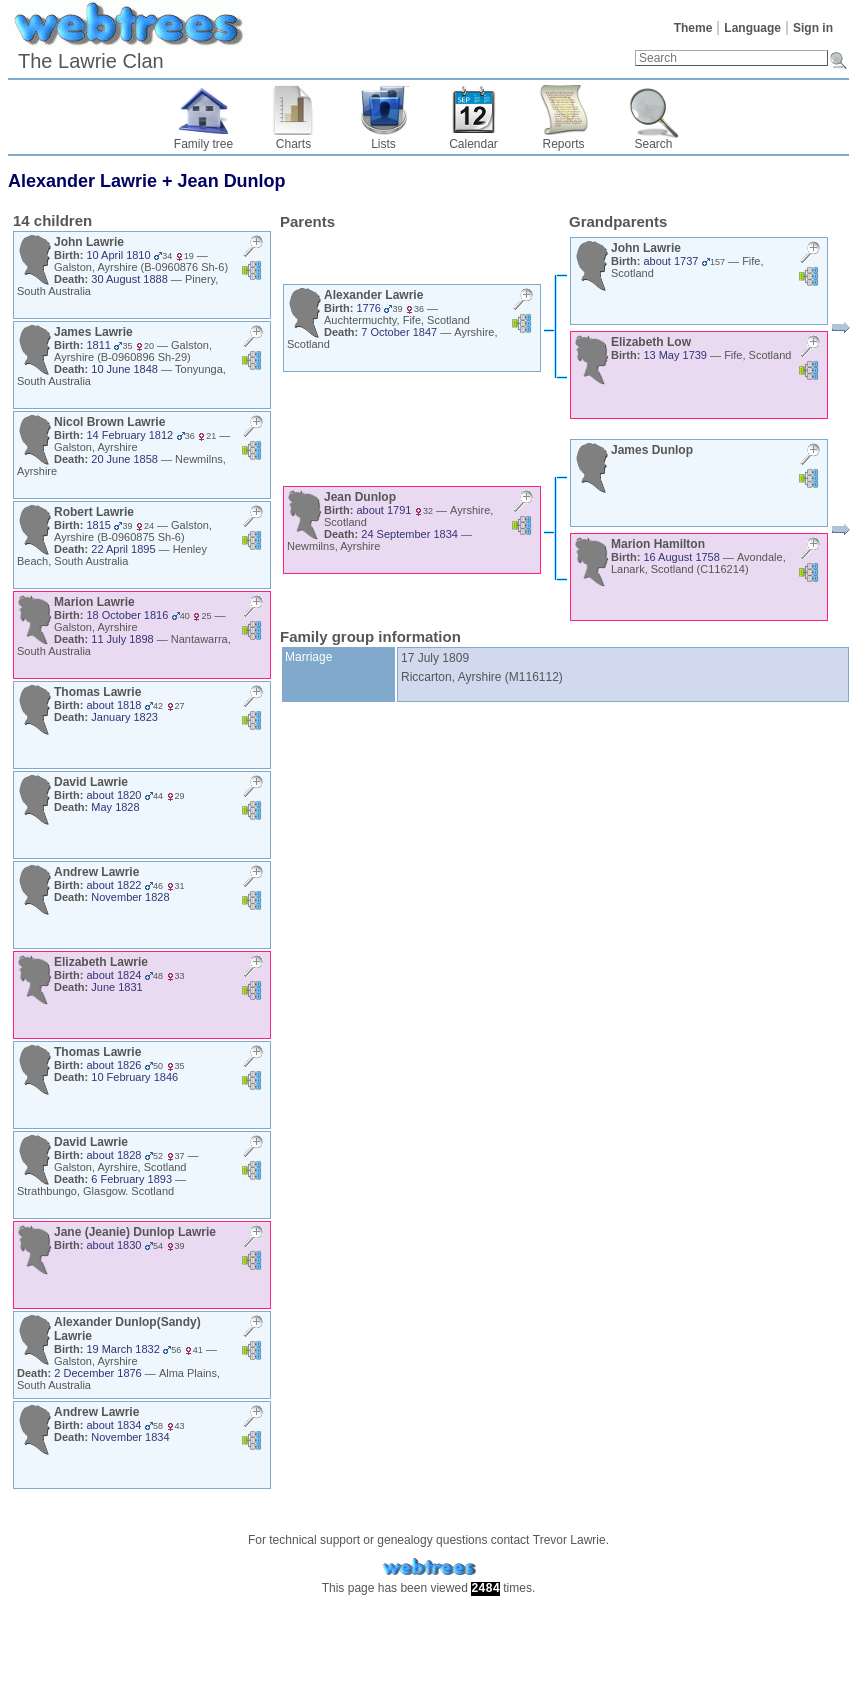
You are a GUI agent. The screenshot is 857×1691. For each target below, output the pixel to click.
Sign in (813, 28)
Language (752, 28)
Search (653, 144)
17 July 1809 (435, 658)
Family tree (203, 144)
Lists (383, 144)
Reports (563, 144)
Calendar (473, 144)
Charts (293, 144)
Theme (693, 28)
